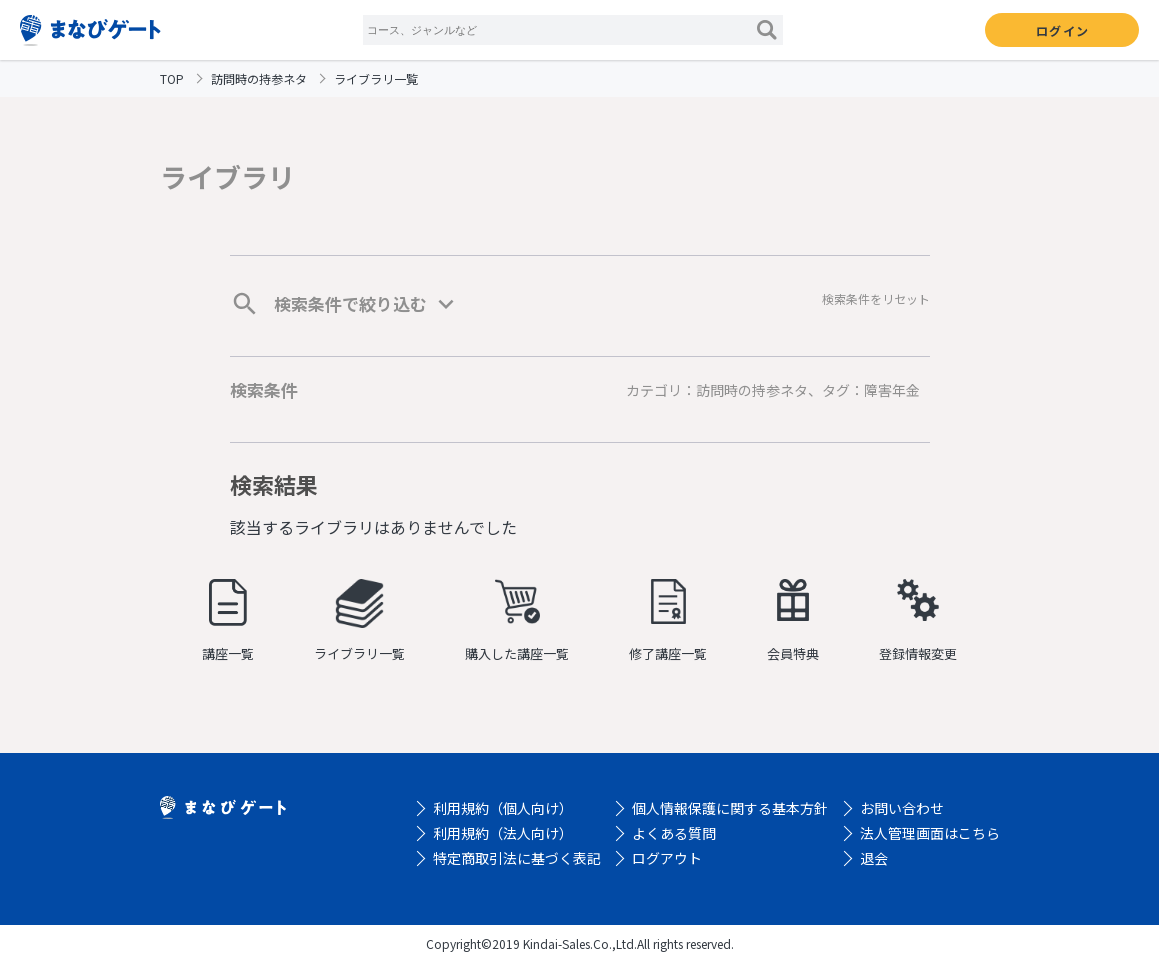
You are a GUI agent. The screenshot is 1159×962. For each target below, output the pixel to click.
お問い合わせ (902, 808)
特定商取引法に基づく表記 (517, 858)
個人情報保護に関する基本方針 (730, 808)
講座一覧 (228, 621)
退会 (874, 858)
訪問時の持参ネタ (259, 78)
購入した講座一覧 (517, 621)
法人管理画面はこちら (930, 833)
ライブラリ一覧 (359, 621)
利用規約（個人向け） (503, 808)
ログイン (1062, 30)
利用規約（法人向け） (503, 833)
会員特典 (793, 621)
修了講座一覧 (668, 621)
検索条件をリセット (876, 298)
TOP (172, 78)
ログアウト (667, 858)
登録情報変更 (918, 621)
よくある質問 (674, 833)
